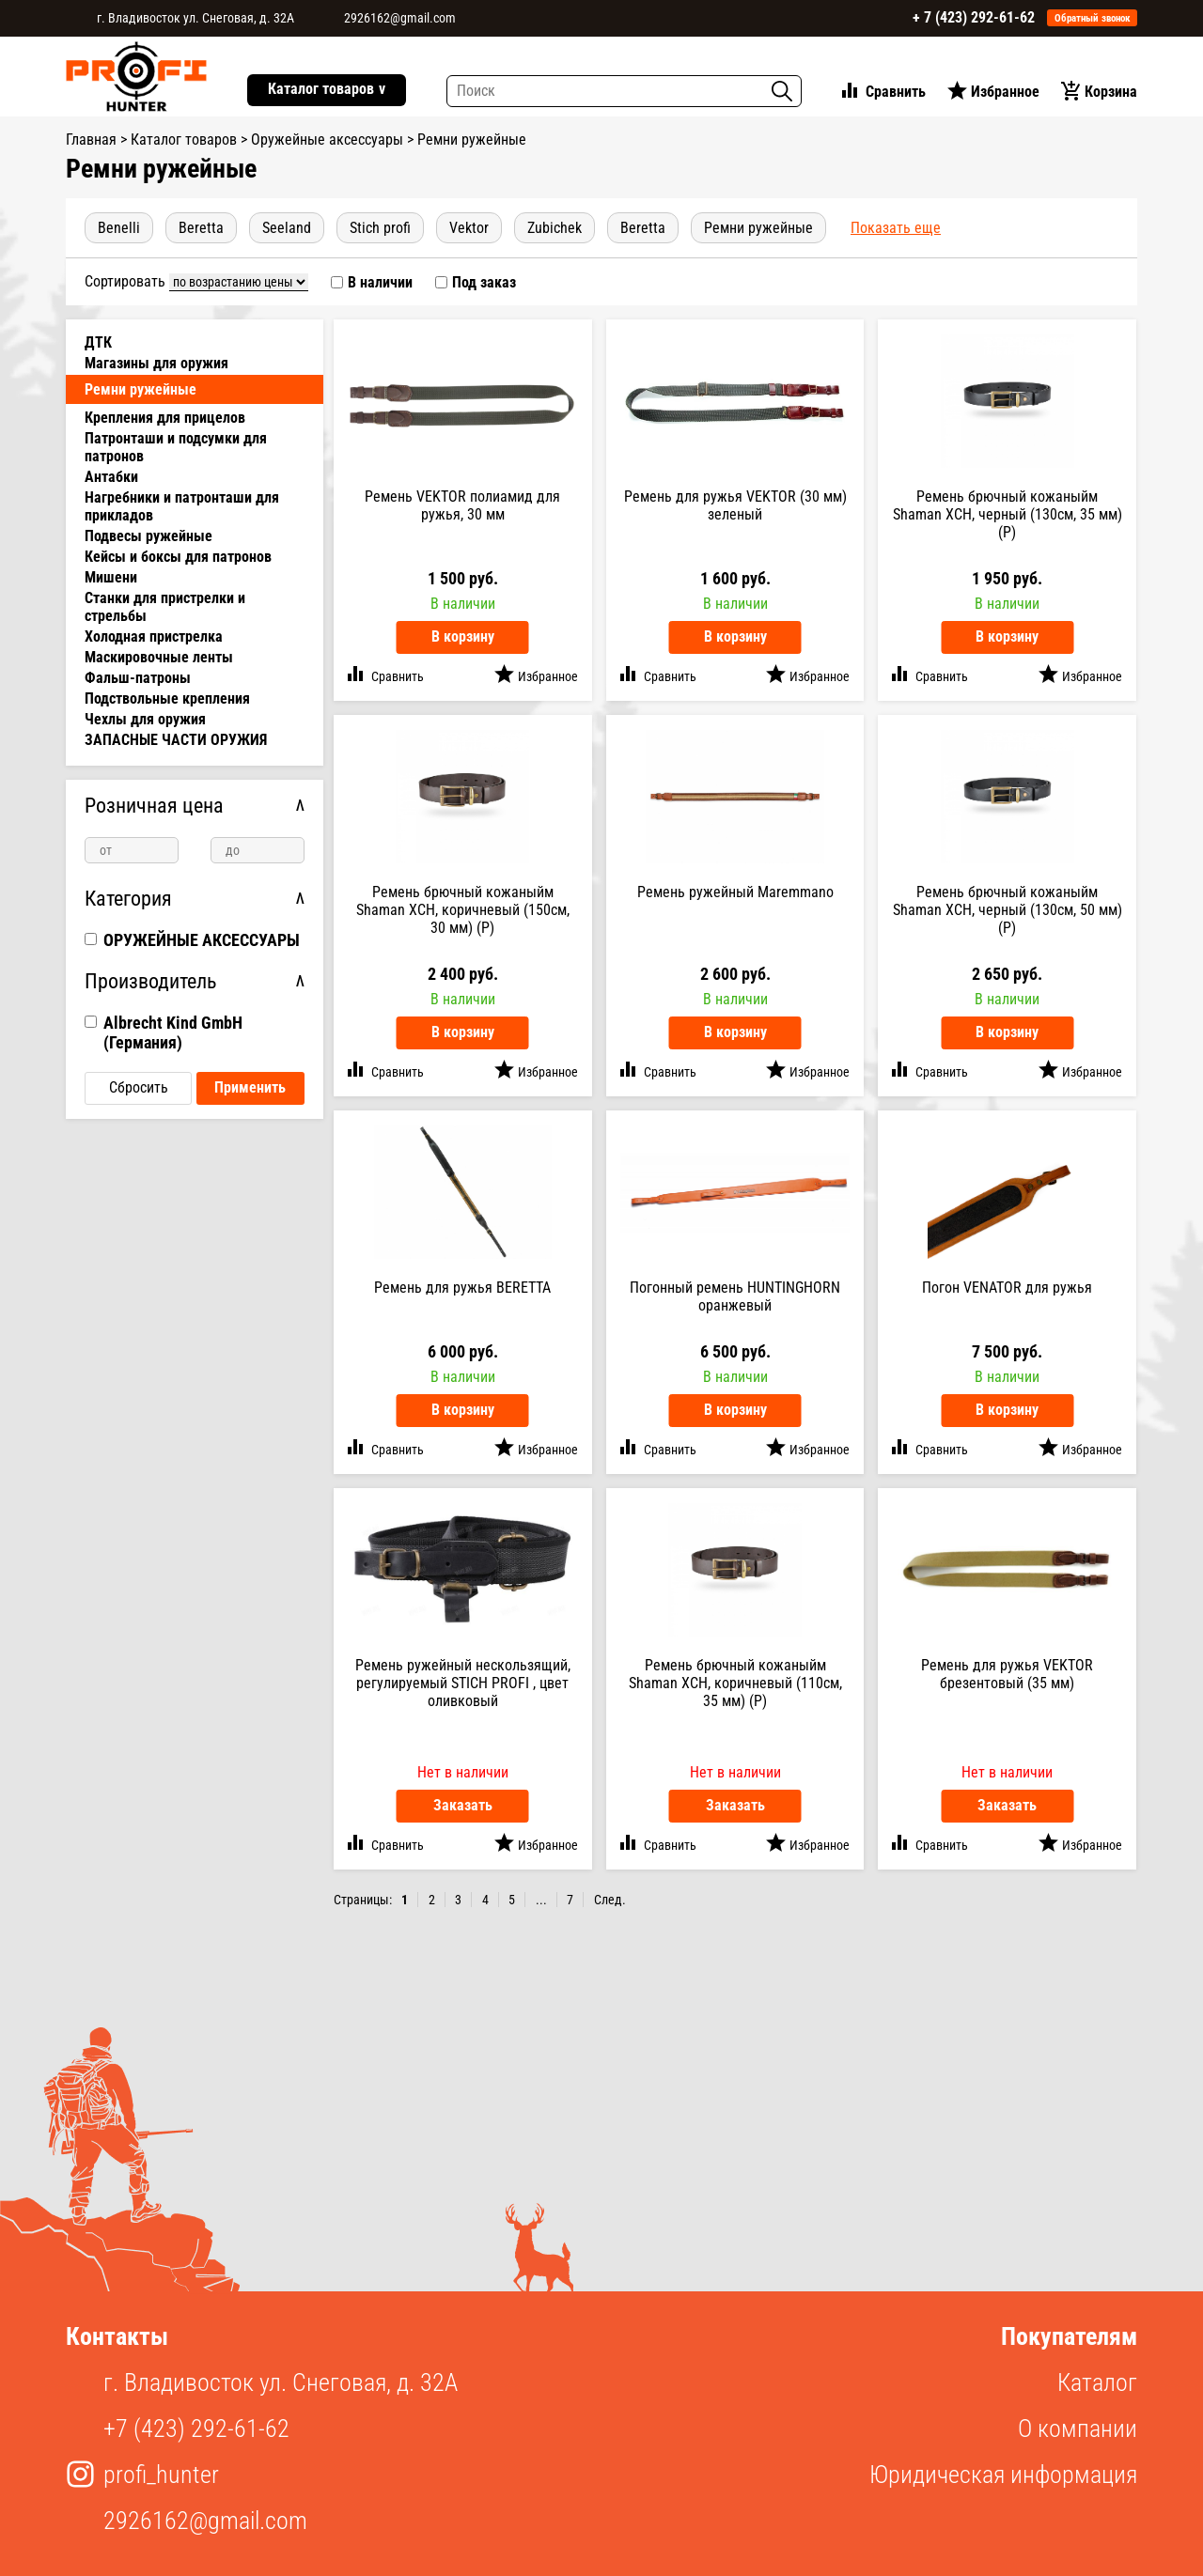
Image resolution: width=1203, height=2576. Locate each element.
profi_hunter (161, 2474)
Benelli (119, 228)
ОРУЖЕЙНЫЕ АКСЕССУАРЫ (201, 940)
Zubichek (554, 228)
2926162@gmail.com (400, 17)
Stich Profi (380, 228)
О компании (1077, 2428)
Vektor (469, 228)
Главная (91, 139)
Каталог (1097, 2382)
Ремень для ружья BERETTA (462, 1287)
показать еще (896, 228)
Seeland (286, 228)
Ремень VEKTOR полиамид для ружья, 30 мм (462, 505)
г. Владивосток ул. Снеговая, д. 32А (195, 17)
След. (610, 1899)
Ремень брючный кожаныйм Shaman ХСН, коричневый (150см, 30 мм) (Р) (463, 910)
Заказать (462, 1805)
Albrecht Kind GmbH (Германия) (172, 1032)
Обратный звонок (1093, 18)
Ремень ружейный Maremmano (735, 892)
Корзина (1111, 92)
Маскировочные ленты (159, 657)
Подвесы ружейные (148, 536)
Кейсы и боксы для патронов (178, 557)
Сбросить (138, 1087)
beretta (642, 228)
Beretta (201, 228)
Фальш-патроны (138, 678)
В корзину (462, 636)
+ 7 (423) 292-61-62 (974, 17)
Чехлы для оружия (145, 719)
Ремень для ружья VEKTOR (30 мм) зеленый (735, 505)
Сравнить (896, 92)
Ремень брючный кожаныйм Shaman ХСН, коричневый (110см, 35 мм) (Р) (735, 1683)
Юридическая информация (1003, 2474)
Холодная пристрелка (154, 636)
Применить (250, 1087)
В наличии (380, 282)
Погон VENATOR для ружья (1007, 1287)
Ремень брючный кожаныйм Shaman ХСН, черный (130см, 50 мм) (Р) (1007, 910)
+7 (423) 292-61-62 (196, 2428)
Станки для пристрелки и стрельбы (165, 607)
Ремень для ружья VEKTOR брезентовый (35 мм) (1007, 1674)
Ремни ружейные (758, 228)
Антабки (111, 477)
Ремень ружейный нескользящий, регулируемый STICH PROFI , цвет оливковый (462, 1683)
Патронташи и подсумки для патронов (176, 447)
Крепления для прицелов (165, 418)
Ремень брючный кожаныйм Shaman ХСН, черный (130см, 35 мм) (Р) (1007, 514)
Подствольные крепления (167, 698)
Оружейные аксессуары (327, 139)
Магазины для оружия (156, 363)
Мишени (111, 577)
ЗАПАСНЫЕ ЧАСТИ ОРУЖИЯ (176, 740)
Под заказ (484, 282)
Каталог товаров (326, 90)
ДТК (98, 342)
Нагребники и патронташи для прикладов (182, 506)
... (541, 1899)
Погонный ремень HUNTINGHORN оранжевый (735, 1296)
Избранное (1005, 92)
